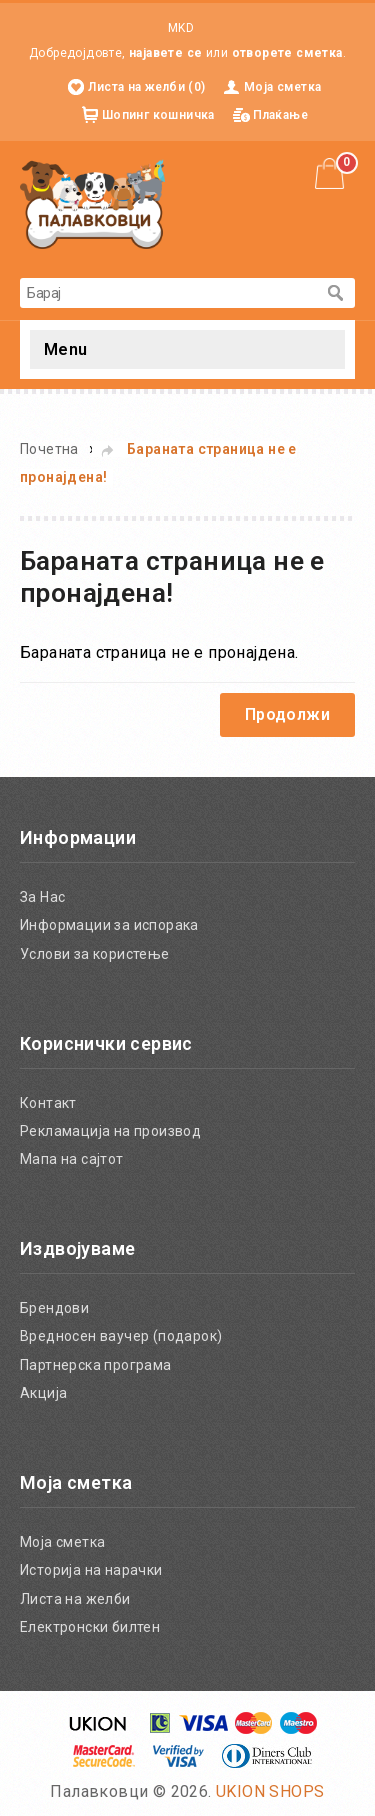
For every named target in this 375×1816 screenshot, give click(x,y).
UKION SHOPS (270, 1791)
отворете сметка (287, 53)
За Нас (42, 897)
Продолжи (287, 714)
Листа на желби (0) (146, 87)
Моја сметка (282, 87)
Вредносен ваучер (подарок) (121, 1336)
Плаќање (280, 115)
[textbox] (167, 293)
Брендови (54, 1308)
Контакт (48, 1103)
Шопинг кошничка (158, 115)
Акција (43, 1393)
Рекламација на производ (110, 1131)
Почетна (49, 449)
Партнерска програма (96, 1365)
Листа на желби (75, 1599)
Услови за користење (95, 954)
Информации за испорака (109, 925)
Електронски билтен (90, 1627)
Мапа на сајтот (72, 1159)
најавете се (165, 53)
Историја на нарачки (91, 1570)
